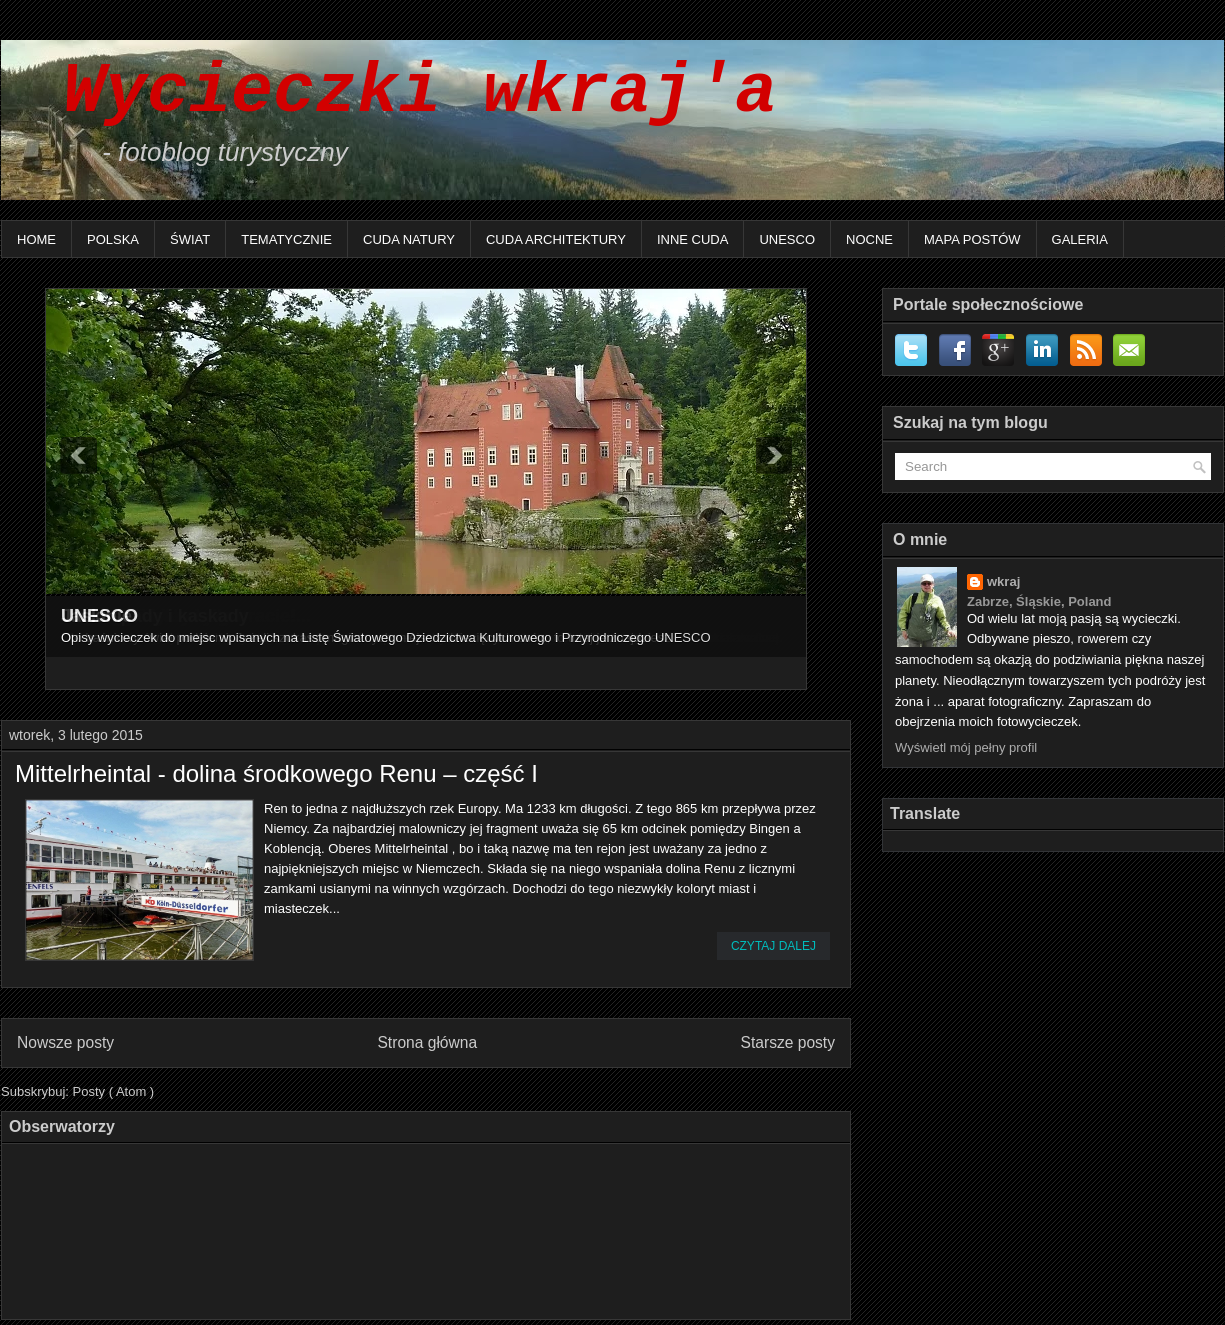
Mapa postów (972, 239)
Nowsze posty (65, 1042)
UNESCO (787, 239)
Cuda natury (409, 239)
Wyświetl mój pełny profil (966, 747)
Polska (113, 239)
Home (36, 239)
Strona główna (427, 1042)
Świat (190, 239)
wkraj (1003, 581)
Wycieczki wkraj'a (399, 92)
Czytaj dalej (773, 946)
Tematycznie (286, 239)
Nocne (869, 239)
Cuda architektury (556, 239)
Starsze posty (788, 1042)
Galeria (1080, 239)
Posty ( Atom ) (114, 1091)
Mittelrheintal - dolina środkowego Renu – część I (276, 774)
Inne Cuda (693, 239)
